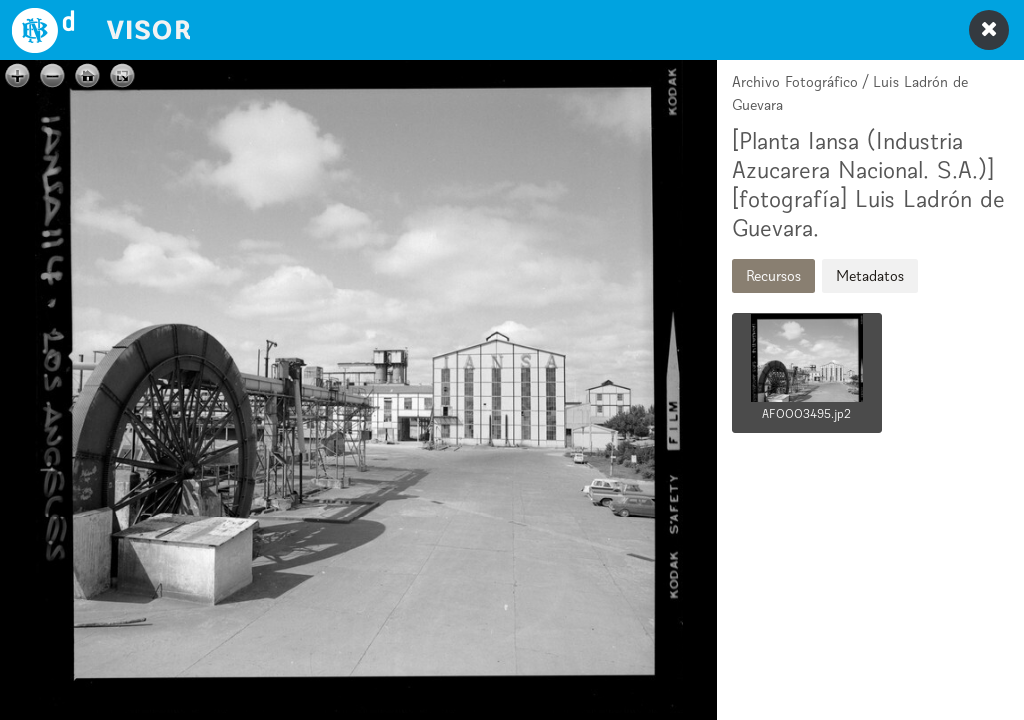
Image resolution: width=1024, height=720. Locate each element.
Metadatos (870, 275)
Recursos (773, 275)
